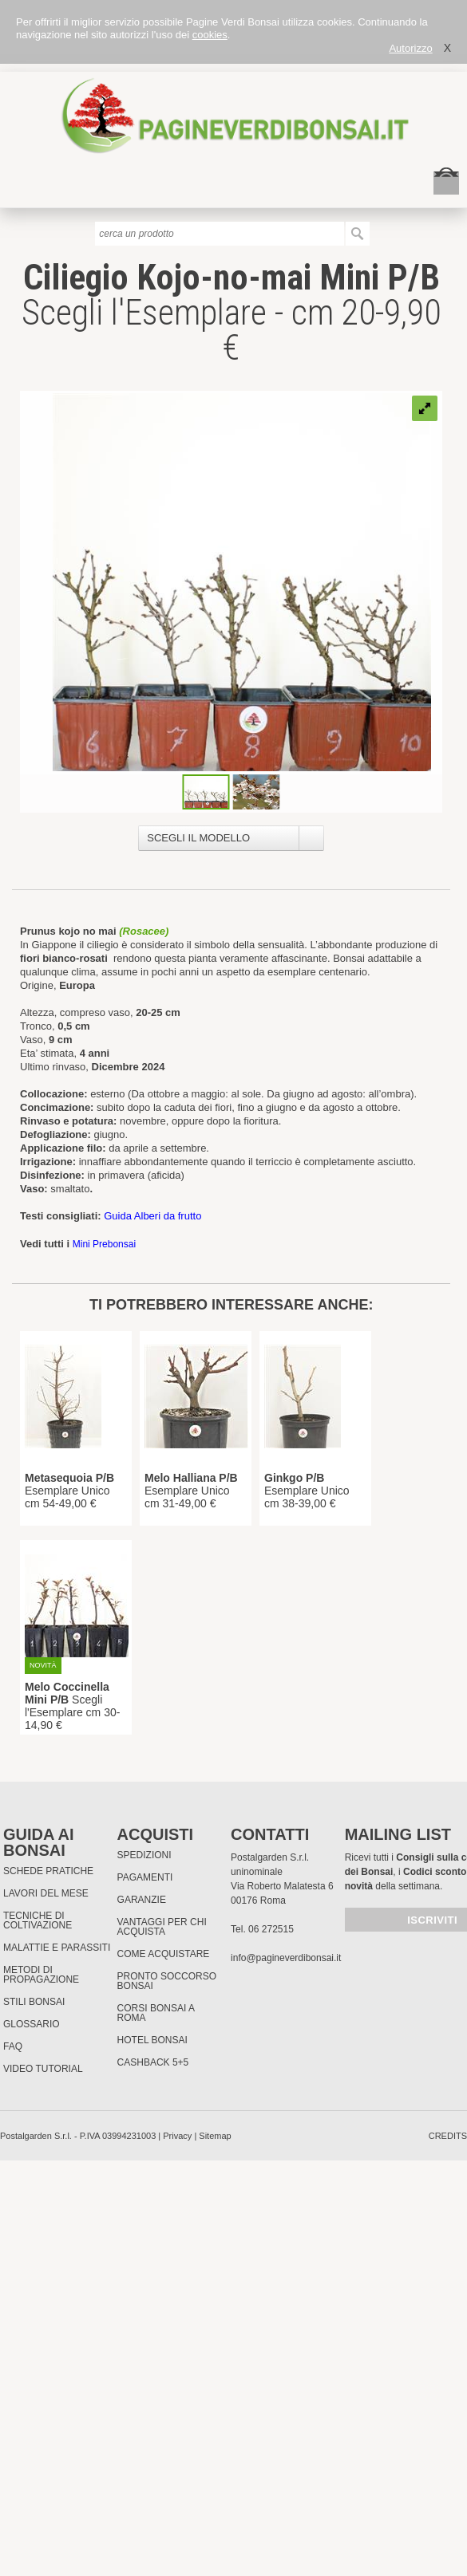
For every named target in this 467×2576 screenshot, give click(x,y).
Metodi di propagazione (41, 1974)
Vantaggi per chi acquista (162, 1926)
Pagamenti (145, 1877)
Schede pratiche (48, 1871)
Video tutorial (43, 2068)
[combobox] (231, 838)
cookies (210, 35)
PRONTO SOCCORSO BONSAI (166, 1981)
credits (448, 2136)
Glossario (31, 2024)
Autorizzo (410, 48)
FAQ (12, 2046)
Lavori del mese (46, 1893)
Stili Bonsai (34, 2001)
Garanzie (141, 1899)
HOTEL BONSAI (152, 2040)
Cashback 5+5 (153, 2062)
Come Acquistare (163, 1954)
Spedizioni (144, 1855)
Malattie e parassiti (56, 1947)
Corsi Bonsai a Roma (156, 2013)
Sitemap (215, 2136)
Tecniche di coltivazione (37, 1920)
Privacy (177, 2136)
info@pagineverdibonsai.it (286, 1958)
